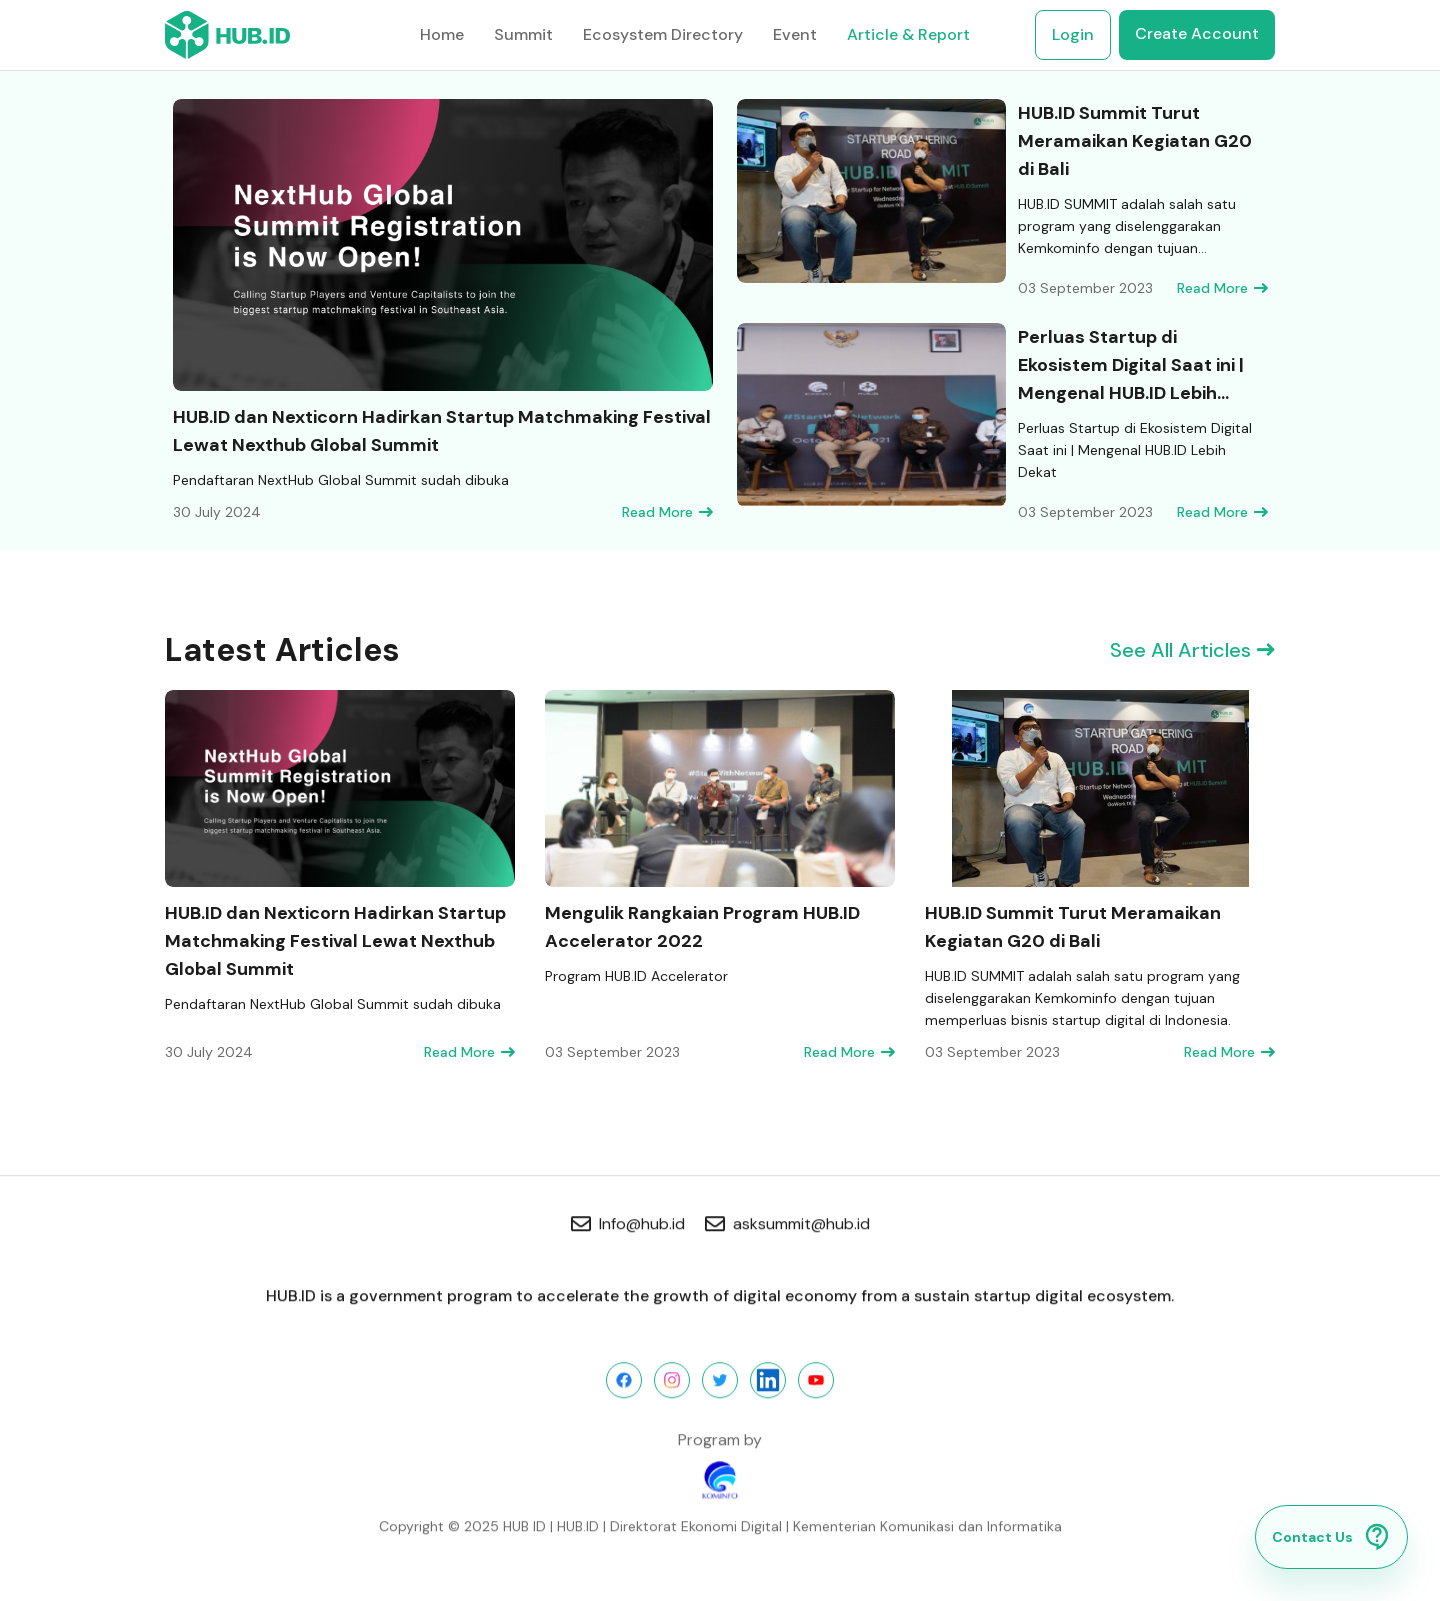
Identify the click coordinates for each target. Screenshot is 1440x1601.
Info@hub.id (628, 1226)
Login (1073, 34)
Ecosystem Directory (663, 34)
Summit (523, 34)
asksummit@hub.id (787, 1226)
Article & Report (908, 34)
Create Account (1197, 33)
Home (442, 34)
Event (795, 34)
